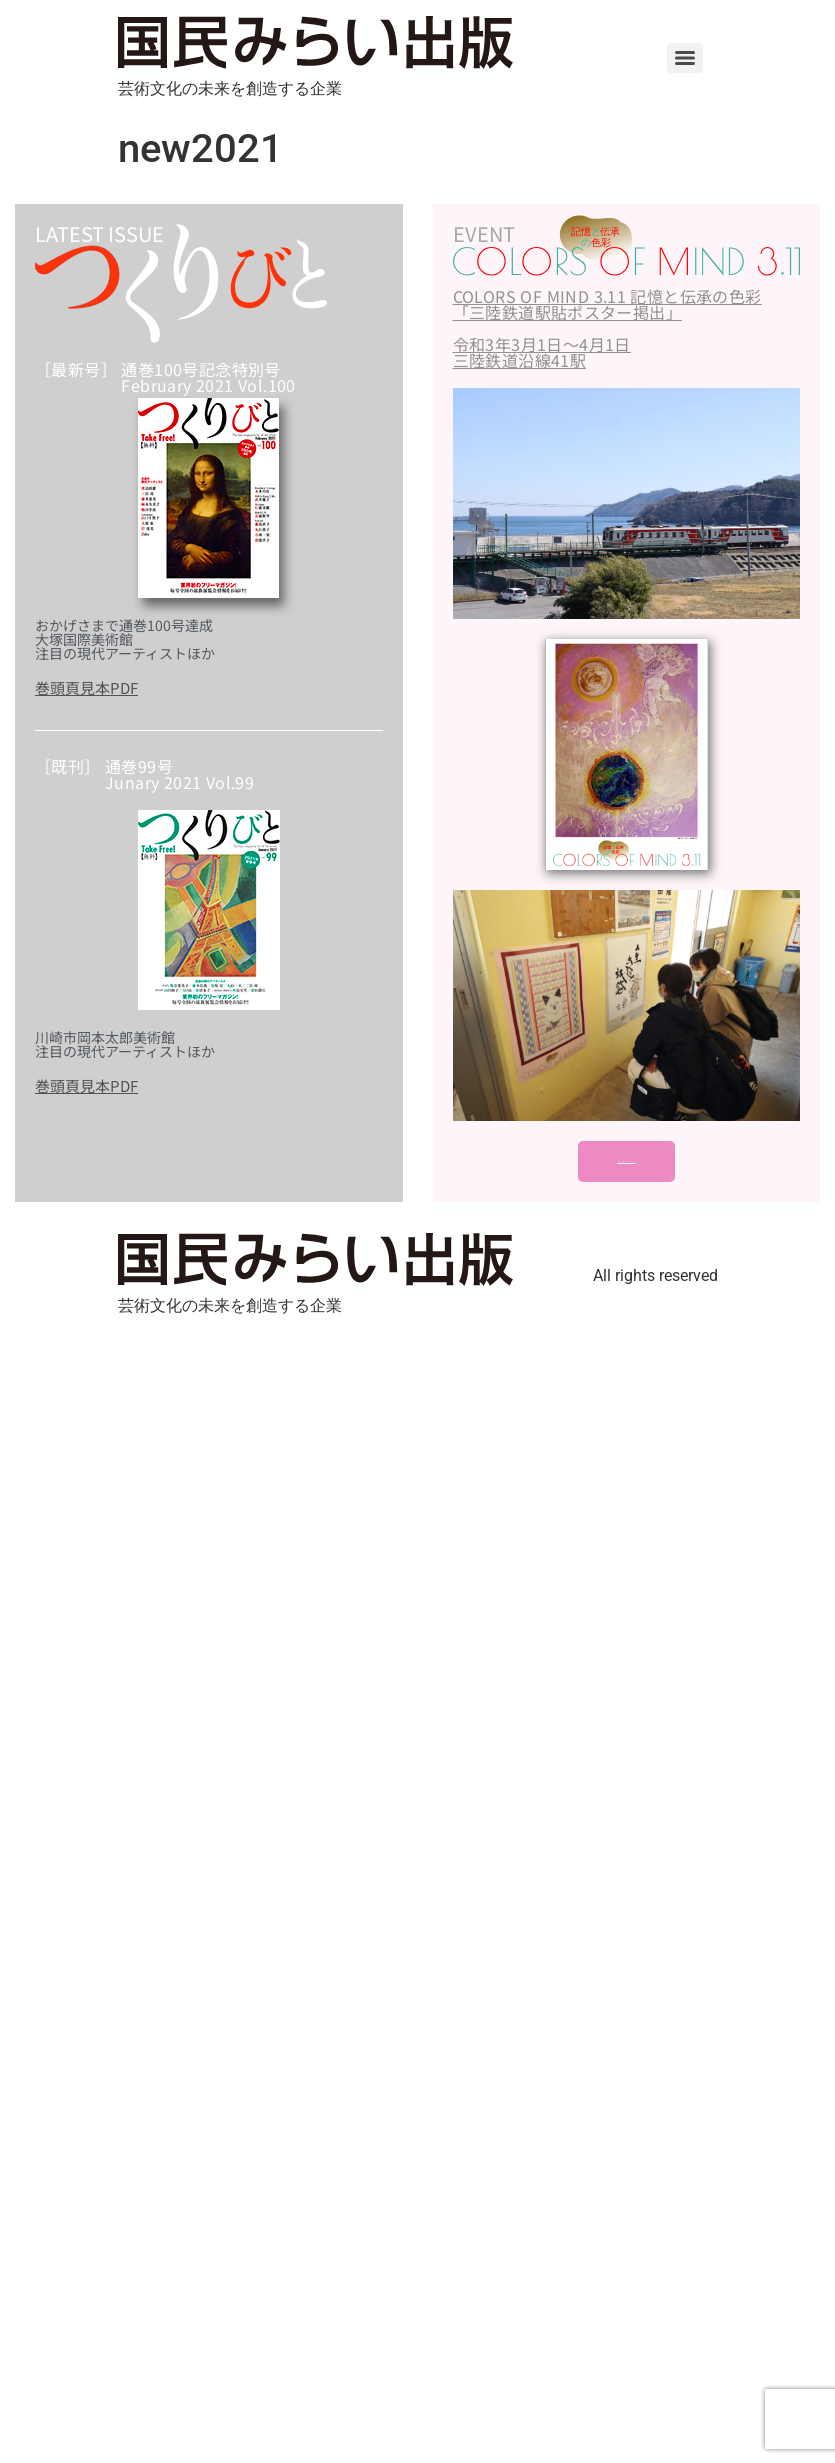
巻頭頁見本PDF (86, 687)
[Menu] (685, 58)
